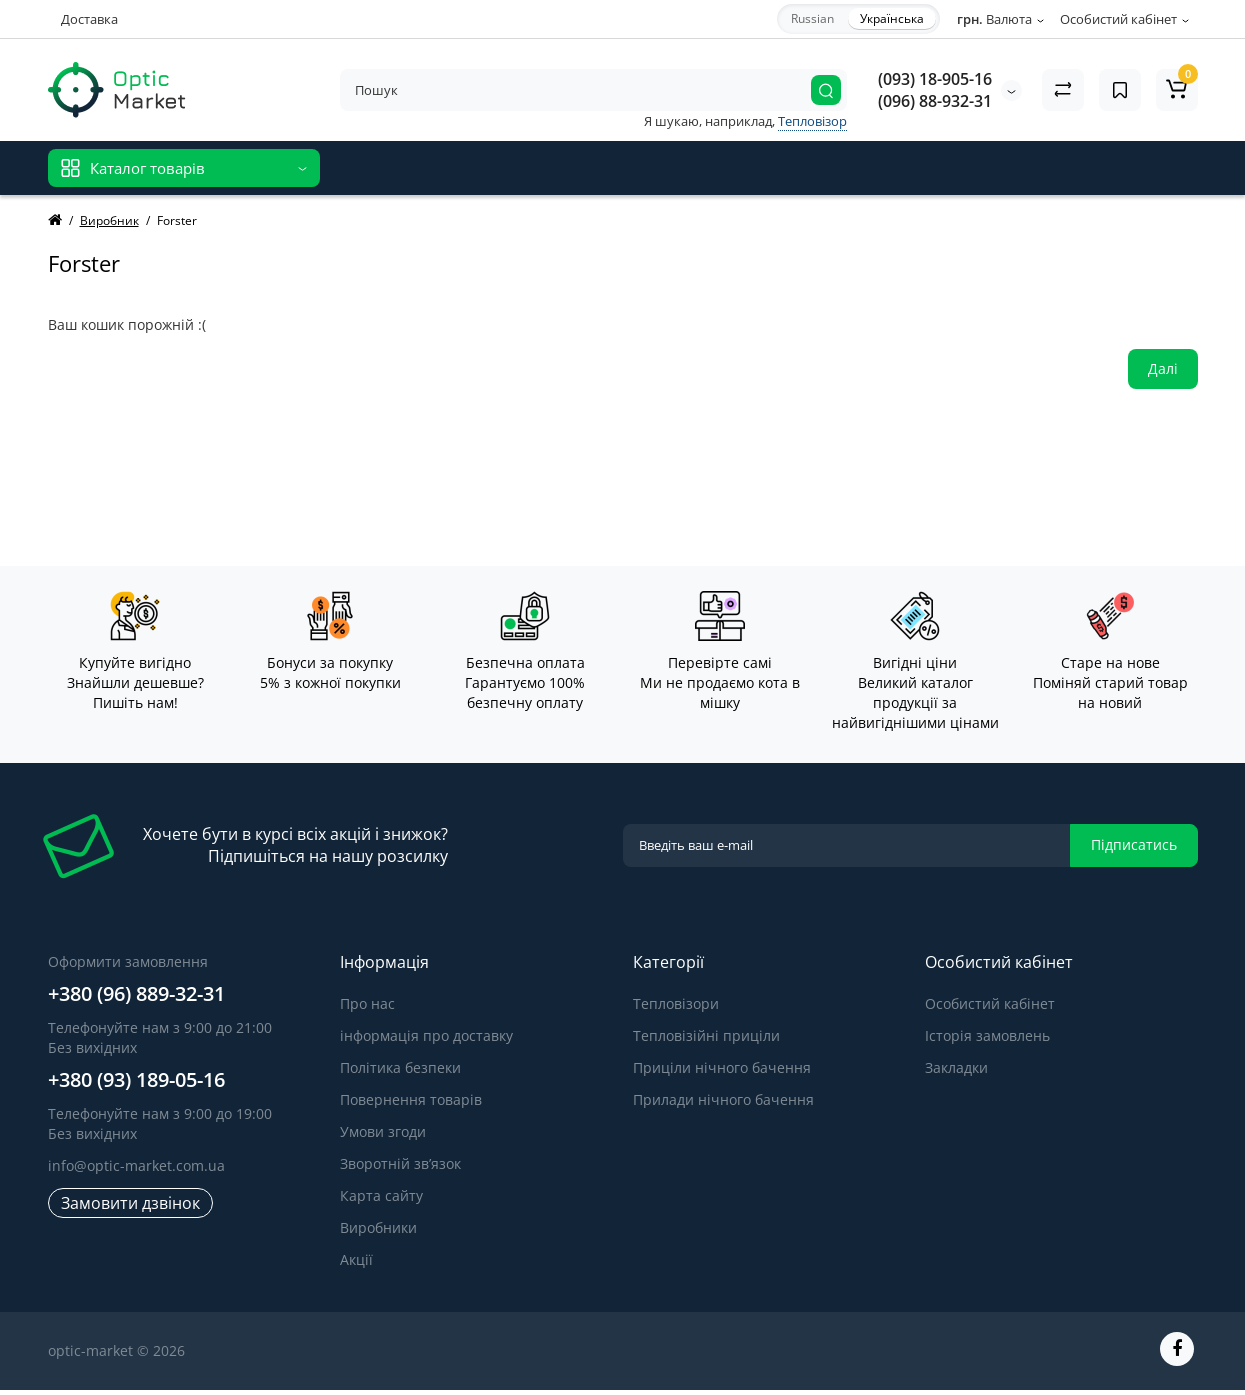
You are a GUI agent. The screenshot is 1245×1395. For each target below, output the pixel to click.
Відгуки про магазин (410, 167)
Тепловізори (676, 1003)
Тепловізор (812, 121)
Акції (356, 1259)
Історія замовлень (987, 1035)
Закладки (956, 1067)
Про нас (367, 1003)
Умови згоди (383, 1131)
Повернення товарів (411, 1099)
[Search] (826, 90)
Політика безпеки (400, 1067)
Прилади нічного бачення (723, 1099)
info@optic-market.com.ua (136, 1165)
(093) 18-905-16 (935, 79)
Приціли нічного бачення (722, 1067)
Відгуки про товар (563, 167)
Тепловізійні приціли (706, 1035)
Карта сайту (381, 1195)
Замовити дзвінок (130, 1203)
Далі (1163, 368)
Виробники (378, 1227)
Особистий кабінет (990, 1003)
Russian (812, 18)
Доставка (89, 19)
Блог (660, 167)
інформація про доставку (426, 1035)
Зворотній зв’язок (400, 1163)
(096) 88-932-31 (935, 101)
